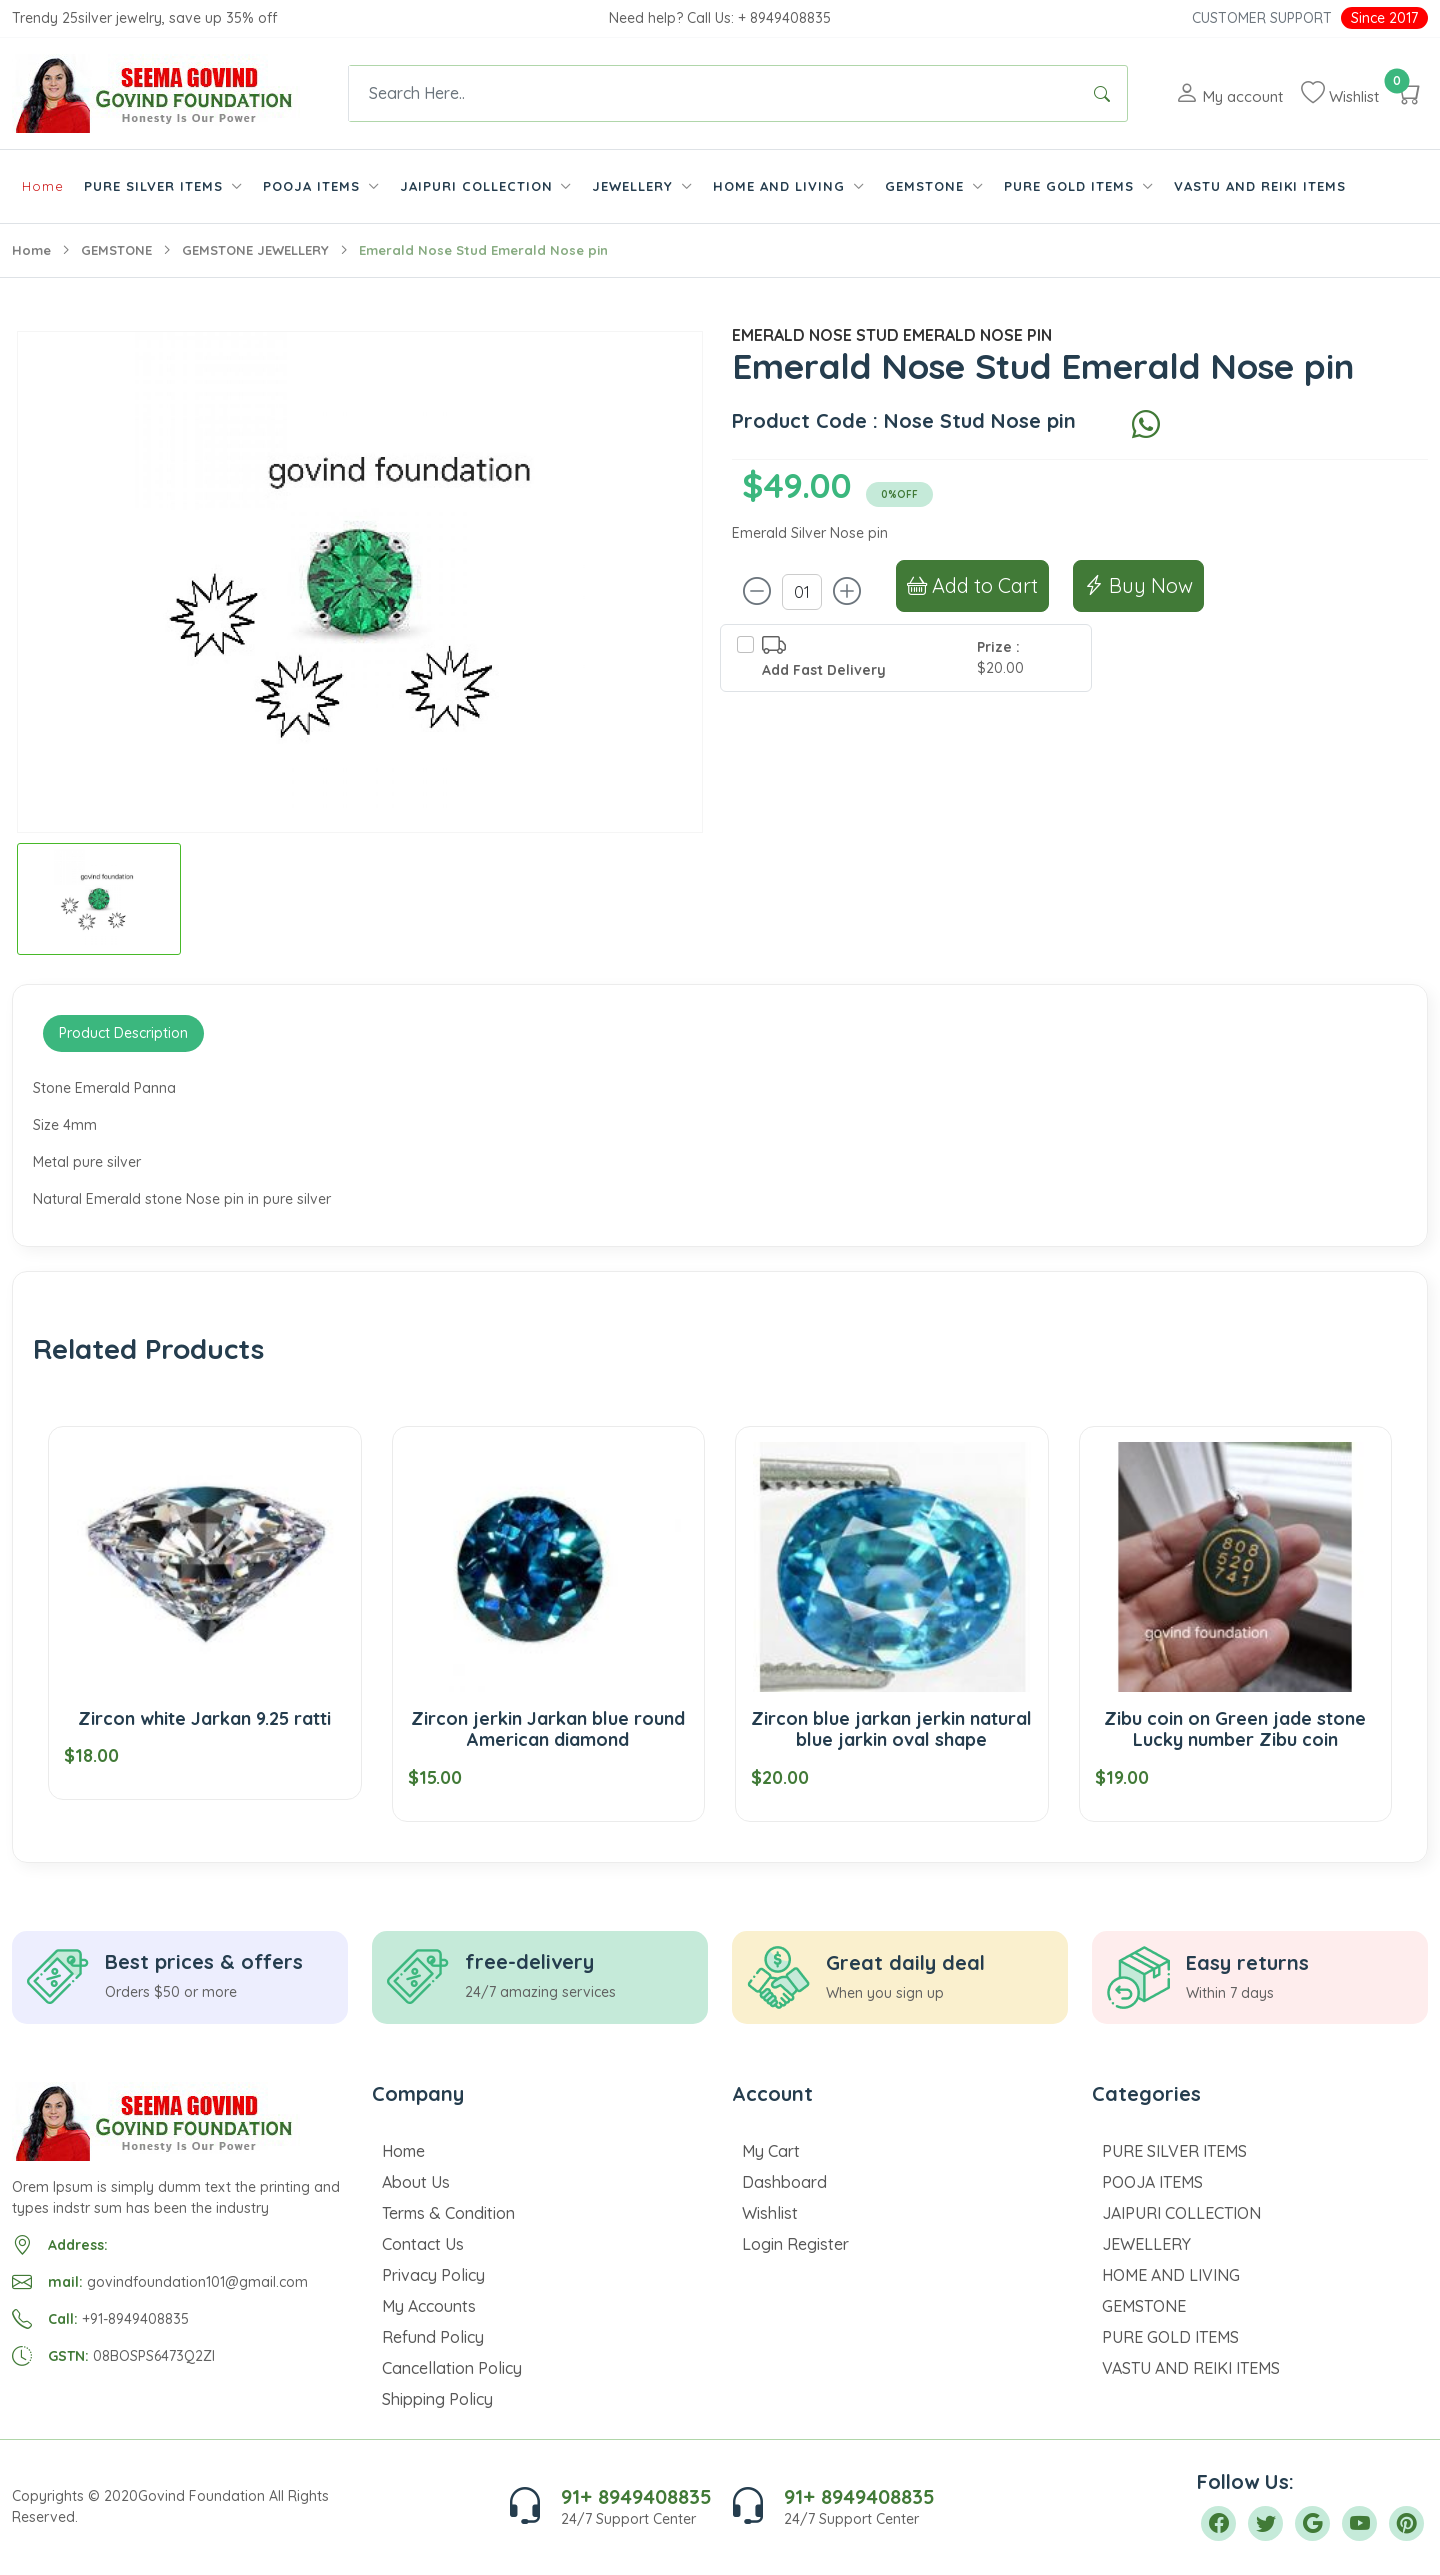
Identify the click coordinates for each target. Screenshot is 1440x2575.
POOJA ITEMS (1152, 2182)
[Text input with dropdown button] (713, 93)
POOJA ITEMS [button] (314, 186)
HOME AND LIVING (1171, 2275)
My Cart (771, 2151)
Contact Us (423, 2244)
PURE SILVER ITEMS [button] (156, 186)
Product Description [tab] (123, 1033)
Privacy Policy (433, 2275)
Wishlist (770, 2213)
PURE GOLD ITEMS (1170, 2337)
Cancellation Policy (452, 2368)
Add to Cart (972, 585)
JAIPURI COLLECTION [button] (479, 186)
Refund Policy (433, 2337)
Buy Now (1138, 585)
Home (43, 186)
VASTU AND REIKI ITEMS (1260, 186)
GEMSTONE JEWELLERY (255, 250)
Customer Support (1262, 18)
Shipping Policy (437, 2399)
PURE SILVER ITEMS (1174, 2151)
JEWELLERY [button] (635, 186)
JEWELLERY (1146, 2244)
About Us (416, 2182)
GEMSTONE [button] (927, 186)
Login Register (795, 2244)
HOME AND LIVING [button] (781, 186)
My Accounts (429, 2306)
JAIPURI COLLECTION (1181, 2213)
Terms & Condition (448, 2213)
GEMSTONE (116, 250)
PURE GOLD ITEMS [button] (1071, 186)
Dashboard (784, 2182)
